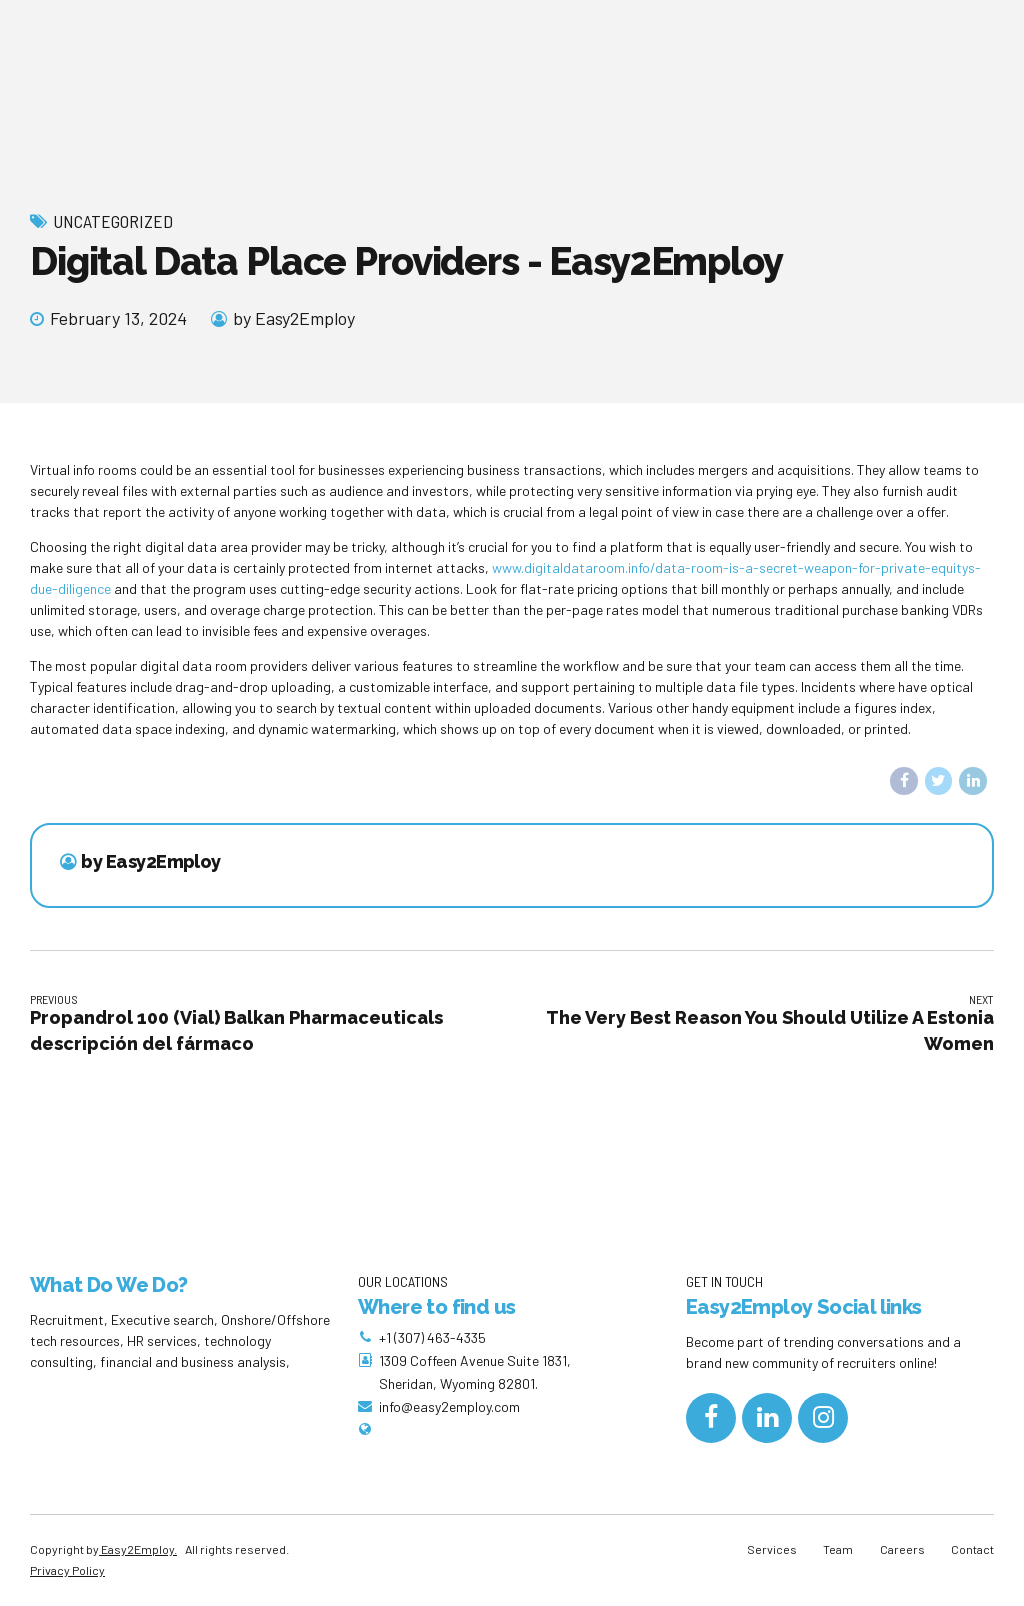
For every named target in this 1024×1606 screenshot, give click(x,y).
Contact (972, 1549)
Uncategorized (113, 221)
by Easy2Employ (294, 318)
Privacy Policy (67, 1570)
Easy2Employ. (138, 1549)
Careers (902, 1549)
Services (772, 1549)
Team (838, 1549)
